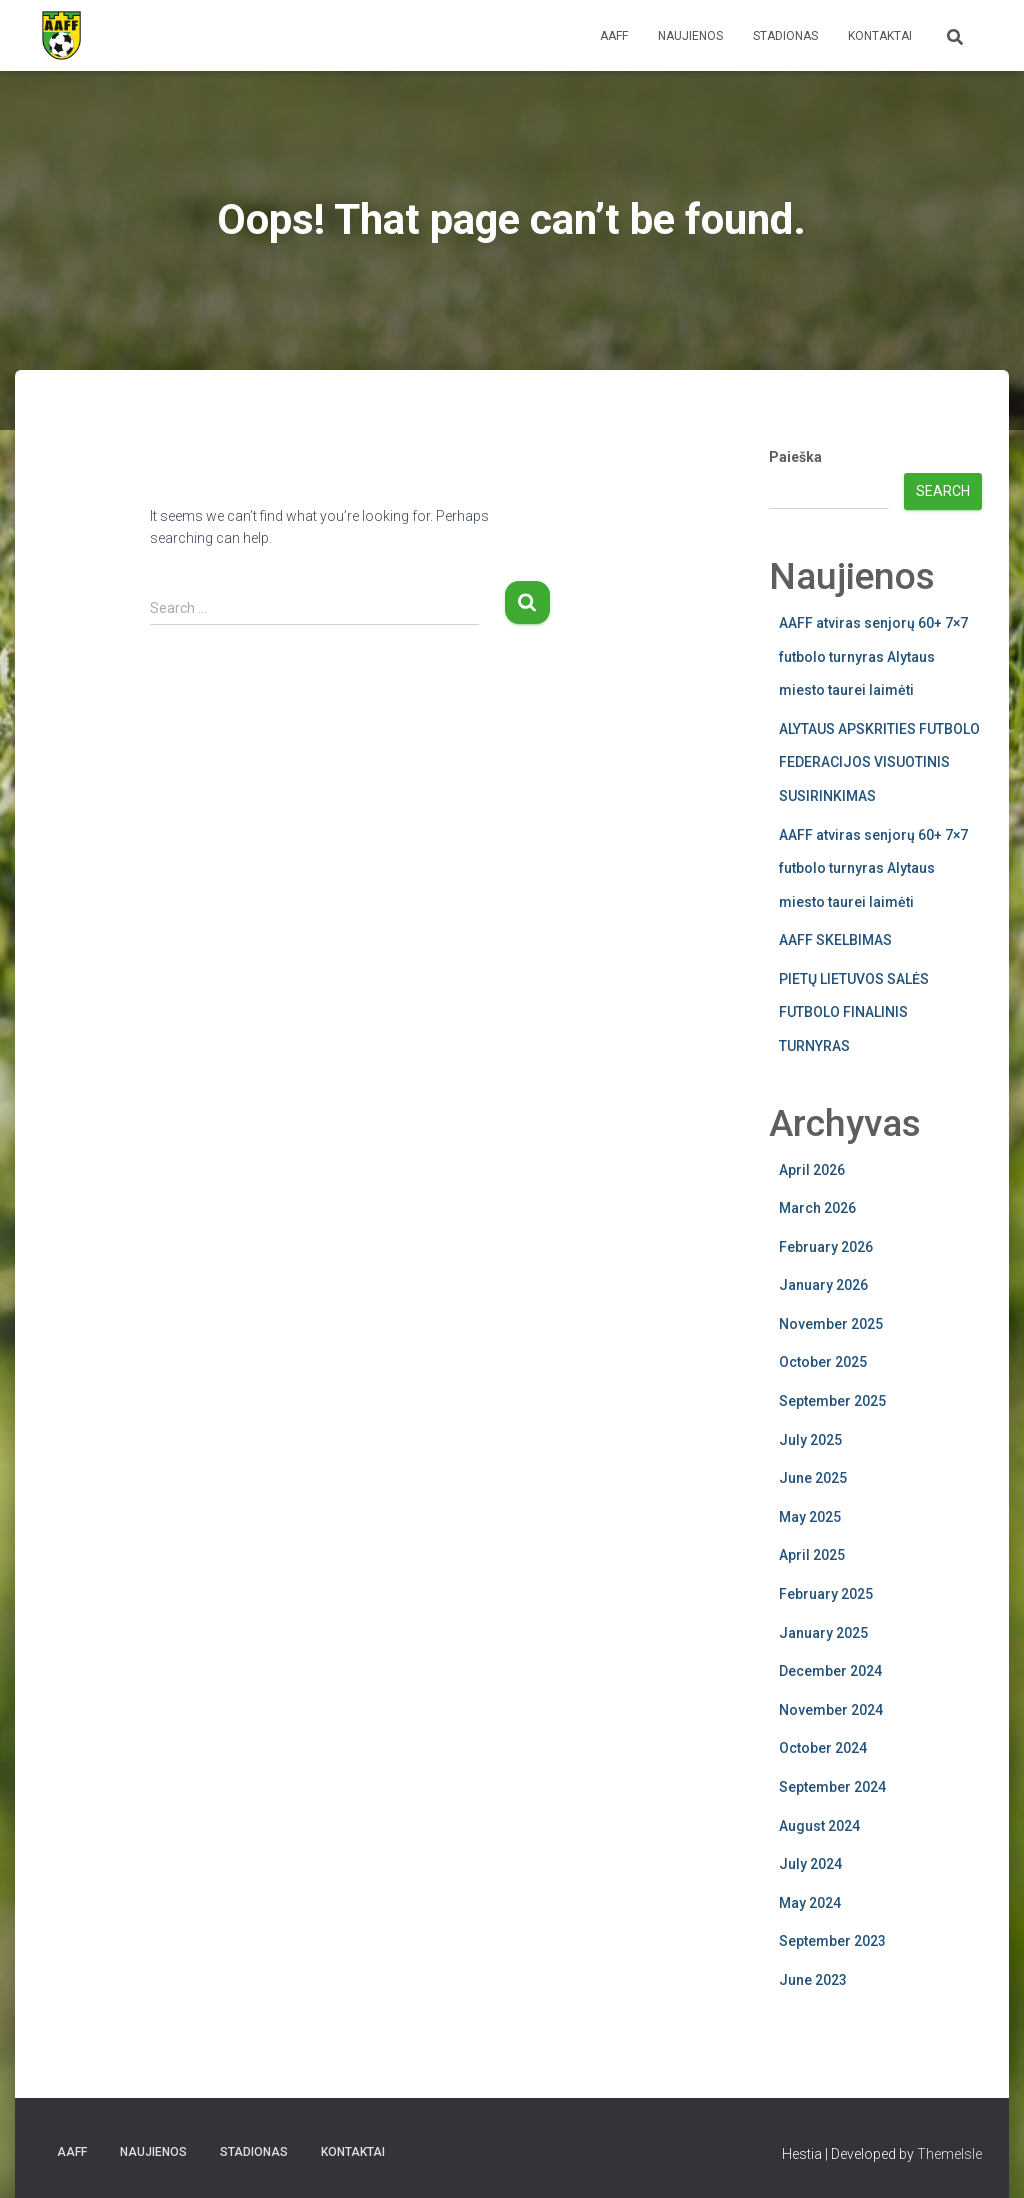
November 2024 (831, 1710)
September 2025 (832, 1401)
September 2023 (832, 1941)
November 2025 (831, 1324)
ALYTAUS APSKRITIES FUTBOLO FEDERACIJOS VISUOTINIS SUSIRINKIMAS (879, 762)
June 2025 (813, 1478)
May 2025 (810, 1517)
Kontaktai (880, 36)
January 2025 (823, 1633)
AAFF (614, 36)
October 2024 (823, 1748)
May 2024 (810, 1903)
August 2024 (819, 1826)
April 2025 (812, 1555)
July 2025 (810, 1440)
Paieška (795, 457)
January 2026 (823, 1285)
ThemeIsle (949, 2154)
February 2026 (826, 1247)
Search (943, 491)
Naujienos (690, 36)
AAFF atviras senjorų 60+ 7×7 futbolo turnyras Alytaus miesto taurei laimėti (873, 656)
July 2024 (810, 1864)
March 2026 (817, 1208)
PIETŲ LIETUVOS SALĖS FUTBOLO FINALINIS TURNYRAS (854, 1012)
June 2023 (813, 1980)
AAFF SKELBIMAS (835, 940)
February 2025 (826, 1594)
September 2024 (832, 1787)
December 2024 (830, 1671)
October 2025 (823, 1362)
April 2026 (812, 1170)
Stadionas (785, 36)
